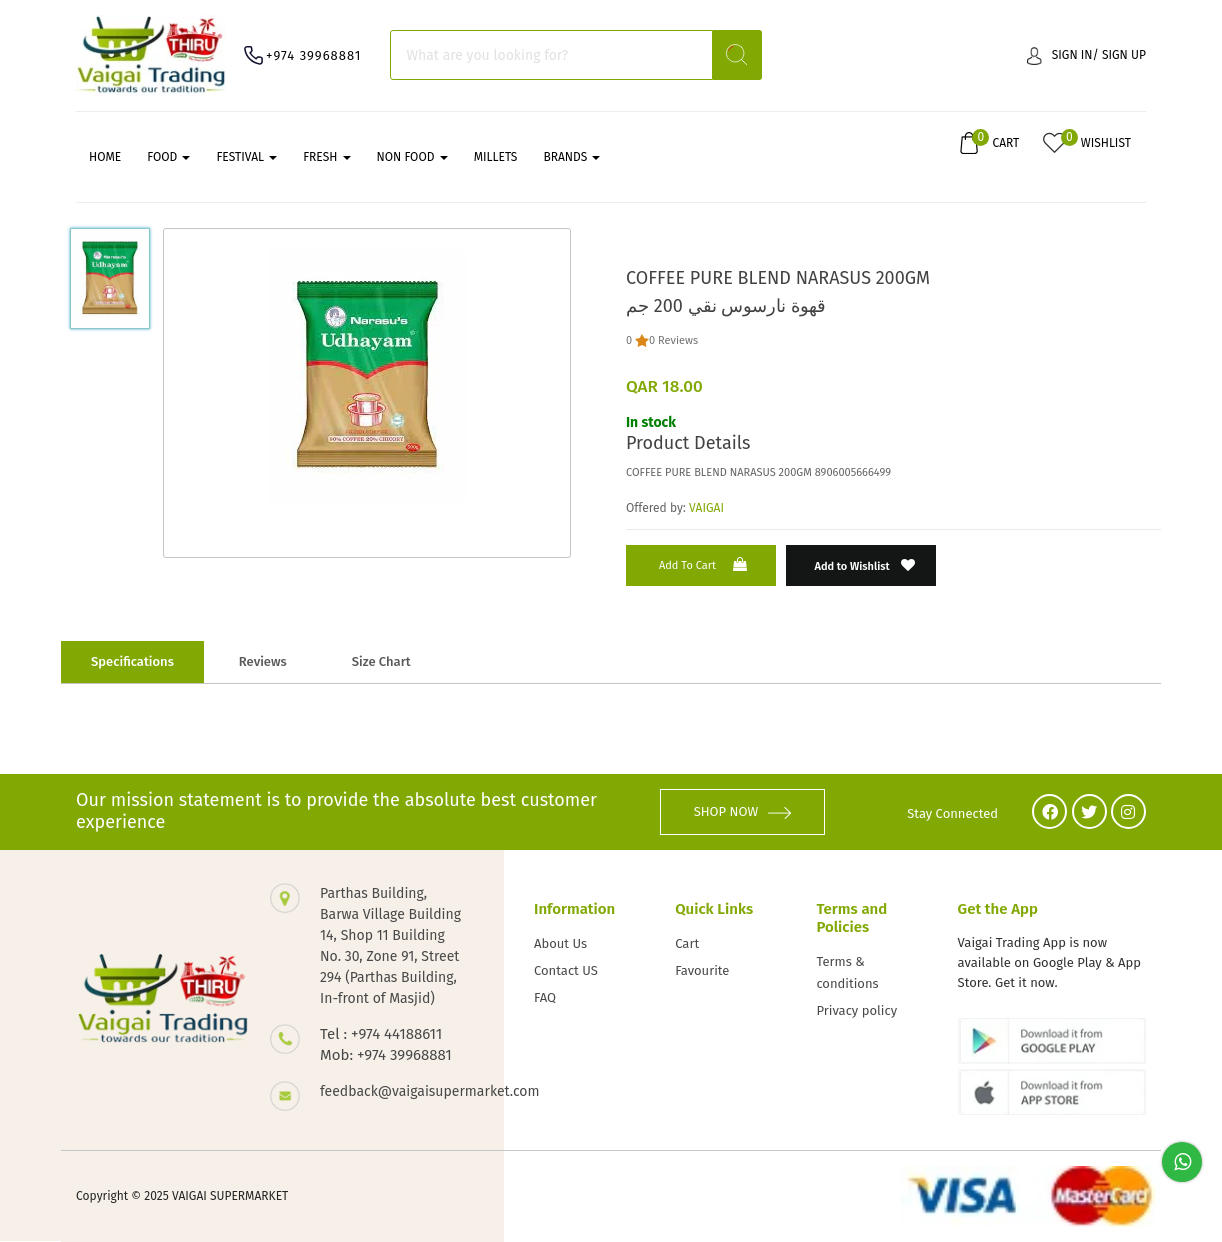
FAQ (545, 997)
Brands (571, 157)
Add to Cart (705, 564)
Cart (687, 943)
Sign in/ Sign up (1086, 55)
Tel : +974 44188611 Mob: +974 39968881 (386, 1044)
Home (105, 157)
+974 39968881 (313, 55)
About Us (560, 943)
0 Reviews (673, 340)
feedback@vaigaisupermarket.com (392, 1091)
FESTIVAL (246, 157)
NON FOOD (412, 157)
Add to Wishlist (865, 565)
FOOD (168, 157)
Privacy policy (856, 1010)
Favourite (702, 970)
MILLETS (496, 157)
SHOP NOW (743, 811)
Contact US (566, 970)
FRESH (326, 157)
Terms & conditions (847, 972)
